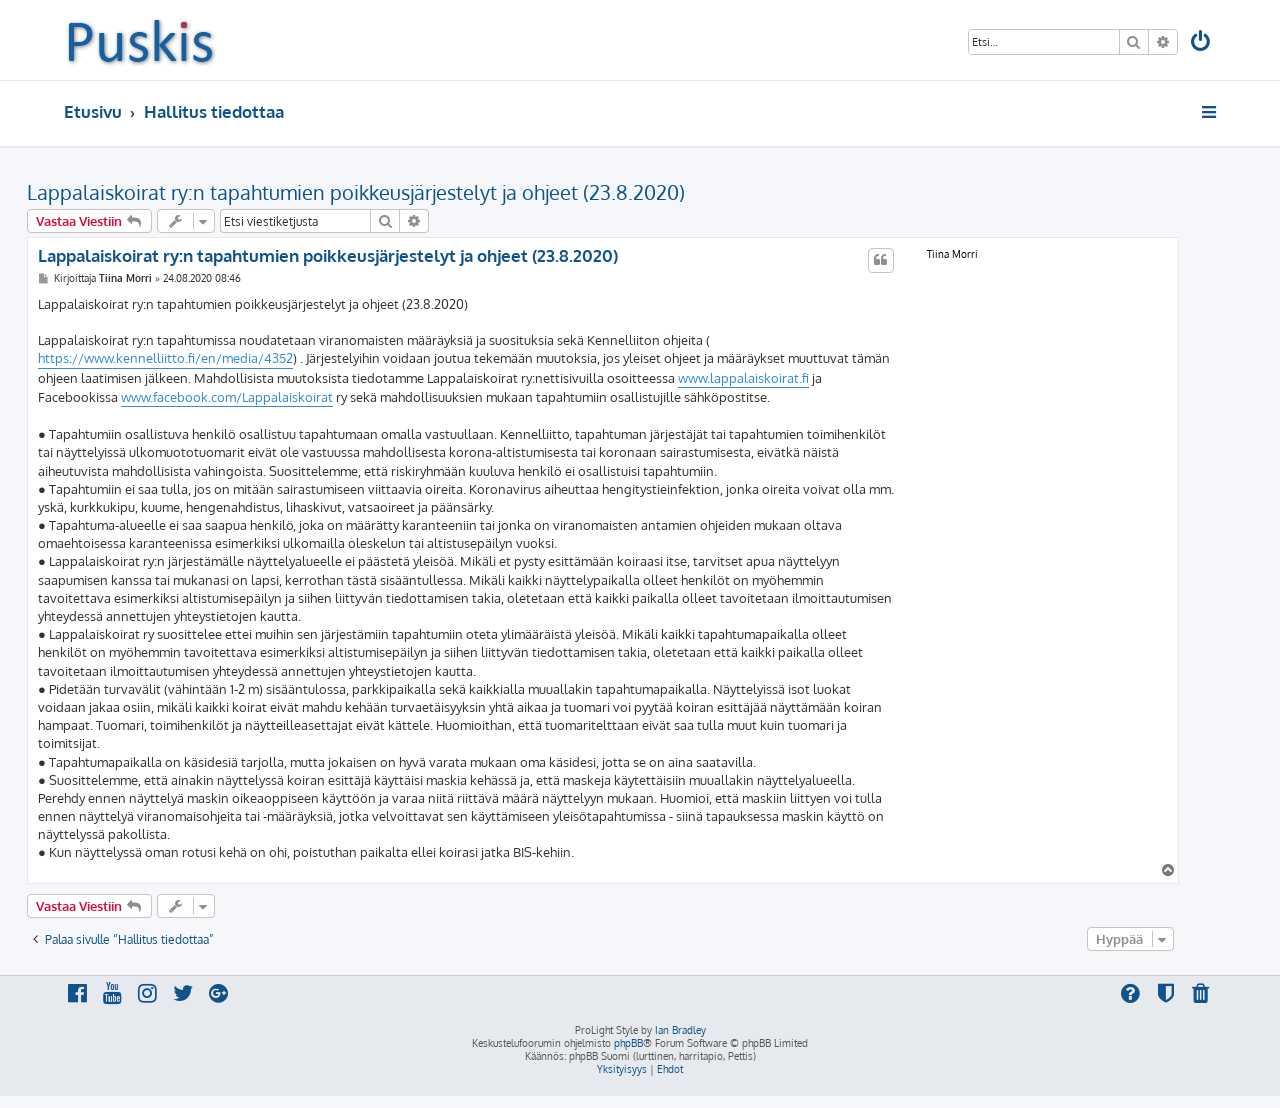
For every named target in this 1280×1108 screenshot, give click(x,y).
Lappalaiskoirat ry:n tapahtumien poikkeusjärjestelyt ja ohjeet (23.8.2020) (356, 192)
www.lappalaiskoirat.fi (743, 378)
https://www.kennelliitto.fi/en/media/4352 (165, 358)
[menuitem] (1202, 43)
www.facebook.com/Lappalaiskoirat (227, 397)
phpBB (628, 1043)
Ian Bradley (680, 1030)
